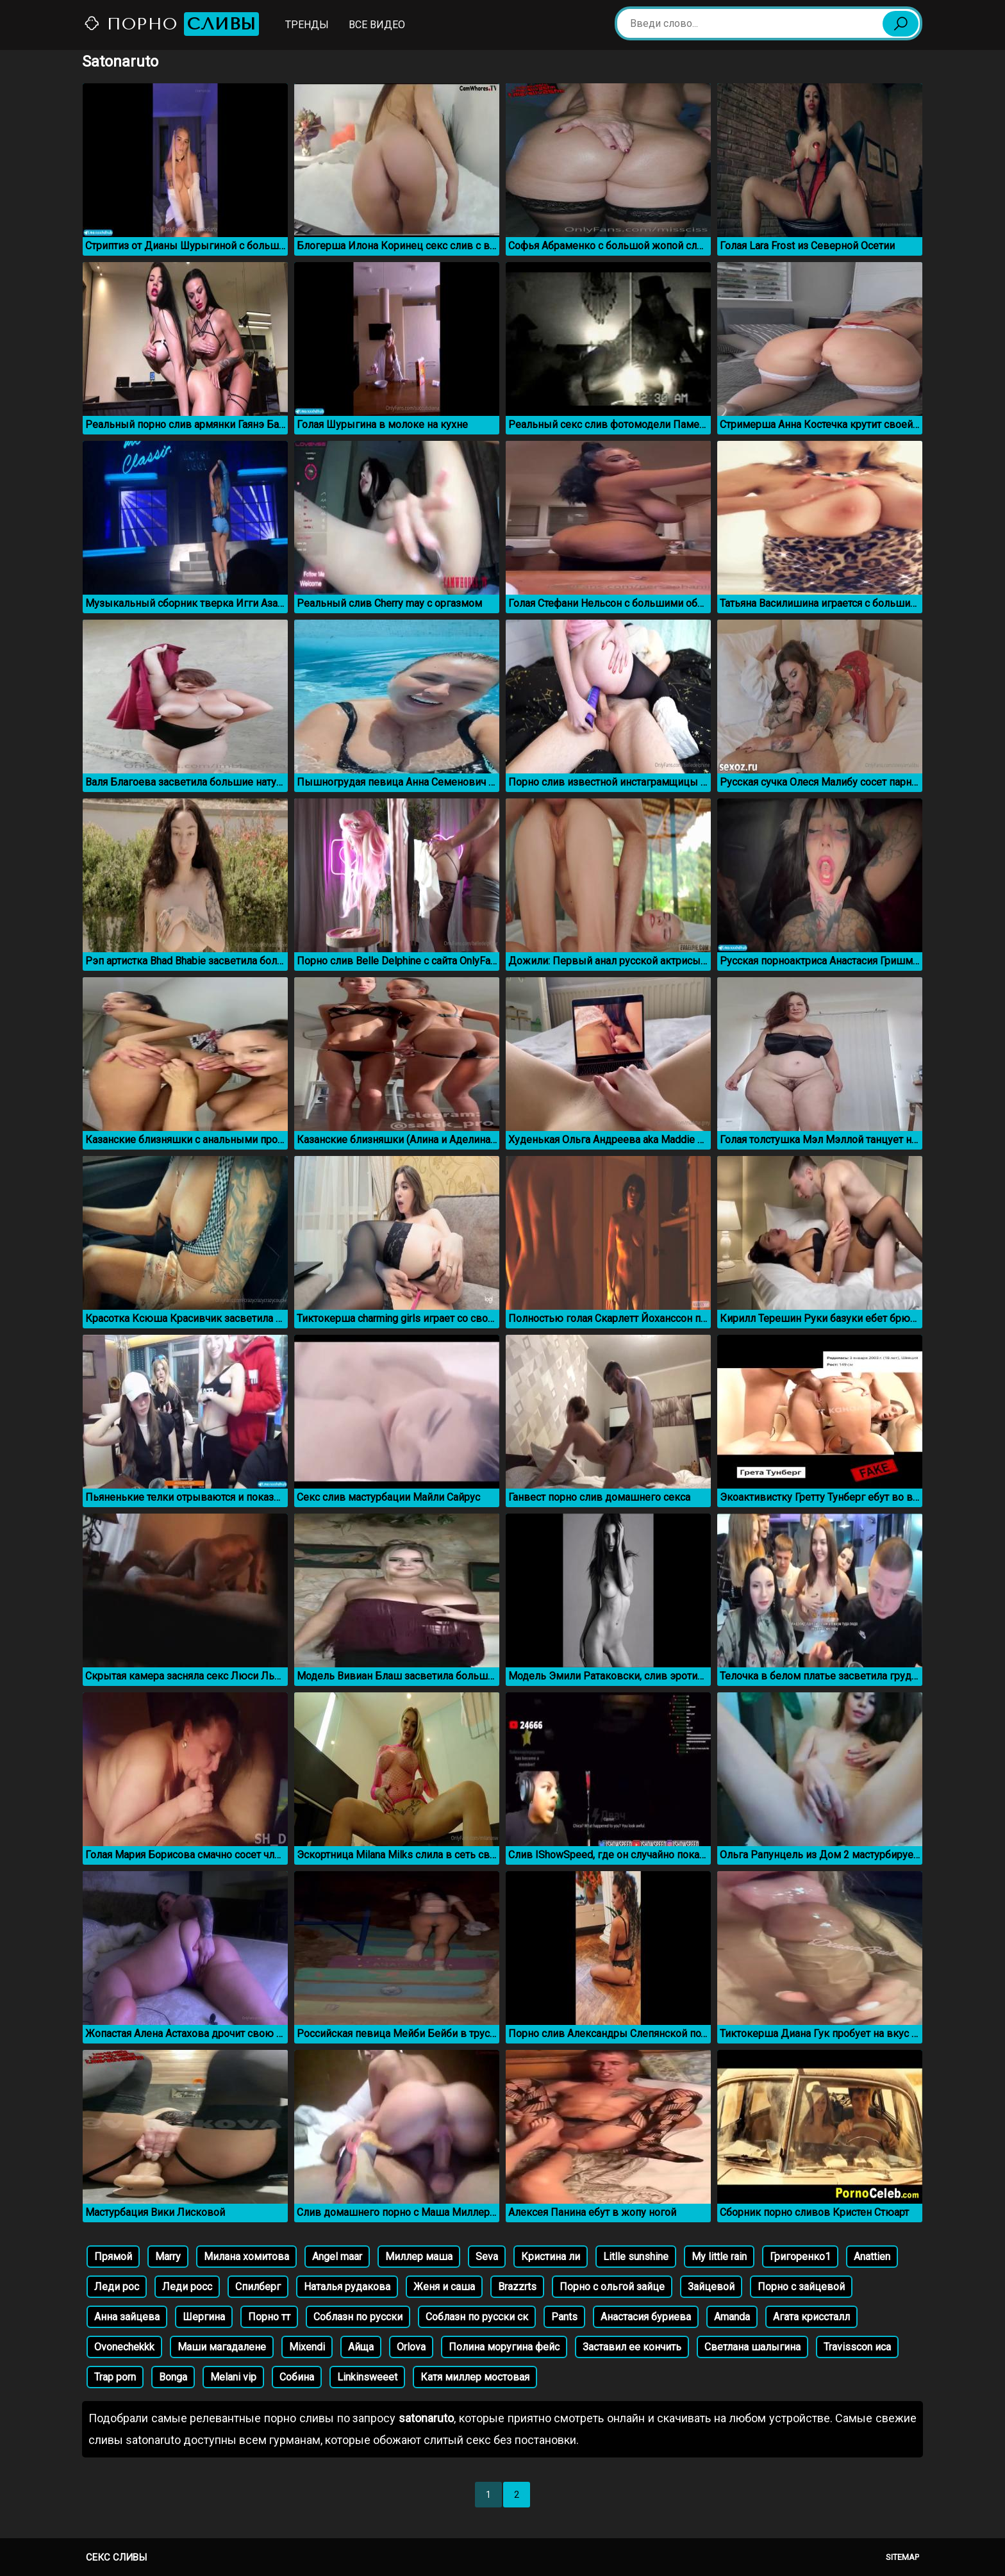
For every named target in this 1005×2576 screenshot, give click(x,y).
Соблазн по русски (358, 2317)
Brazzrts (517, 2287)
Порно (171, 24)
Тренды (307, 25)
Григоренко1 (800, 2256)
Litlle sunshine (636, 2256)
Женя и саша (444, 2287)
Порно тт (269, 2317)
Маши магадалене (222, 2347)
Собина (296, 2377)
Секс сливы (116, 2557)
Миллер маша (419, 2256)
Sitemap (902, 2557)
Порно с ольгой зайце (612, 2287)
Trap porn (115, 2377)
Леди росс (187, 2287)
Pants (564, 2317)
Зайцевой (711, 2287)
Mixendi (307, 2347)
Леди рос (116, 2287)
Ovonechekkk (124, 2347)
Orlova (411, 2347)
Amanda (732, 2317)
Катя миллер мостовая (474, 2377)
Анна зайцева (127, 2317)
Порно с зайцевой (801, 2287)
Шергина (204, 2317)
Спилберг (258, 2287)
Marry (168, 2256)
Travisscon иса (857, 2347)
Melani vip (233, 2377)
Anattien (872, 2256)
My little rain (719, 2256)
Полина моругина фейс (504, 2347)
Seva (487, 2256)
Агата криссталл (811, 2317)
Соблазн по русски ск (477, 2317)
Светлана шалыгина (752, 2347)
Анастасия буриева (646, 2317)
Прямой (113, 2256)
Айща (361, 2347)
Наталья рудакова (347, 2287)
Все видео (377, 25)
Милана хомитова (246, 2256)
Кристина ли (550, 2256)
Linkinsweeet (367, 2377)
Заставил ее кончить (632, 2347)
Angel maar (337, 2256)
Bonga (173, 2377)
